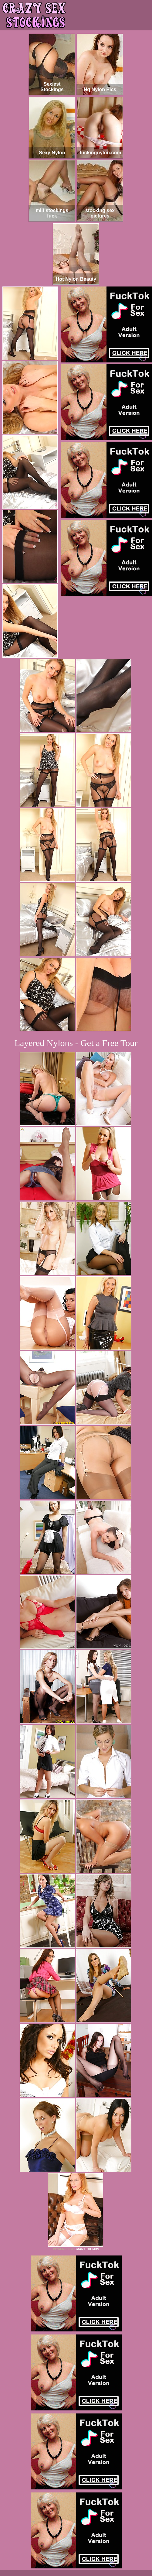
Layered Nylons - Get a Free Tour (76, 1043)
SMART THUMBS (86, 2249)
